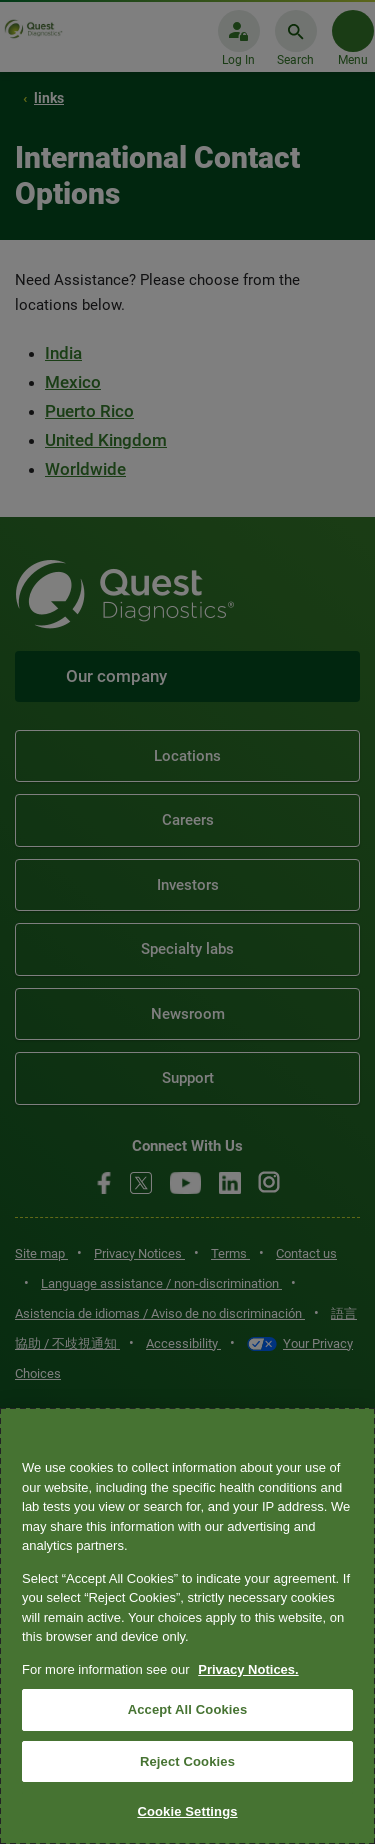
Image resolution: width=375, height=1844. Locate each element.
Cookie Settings (187, 1811)
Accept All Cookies (188, 1709)
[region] (187, 1626)
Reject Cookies (187, 1761)
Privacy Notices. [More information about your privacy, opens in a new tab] (248, 1669)
